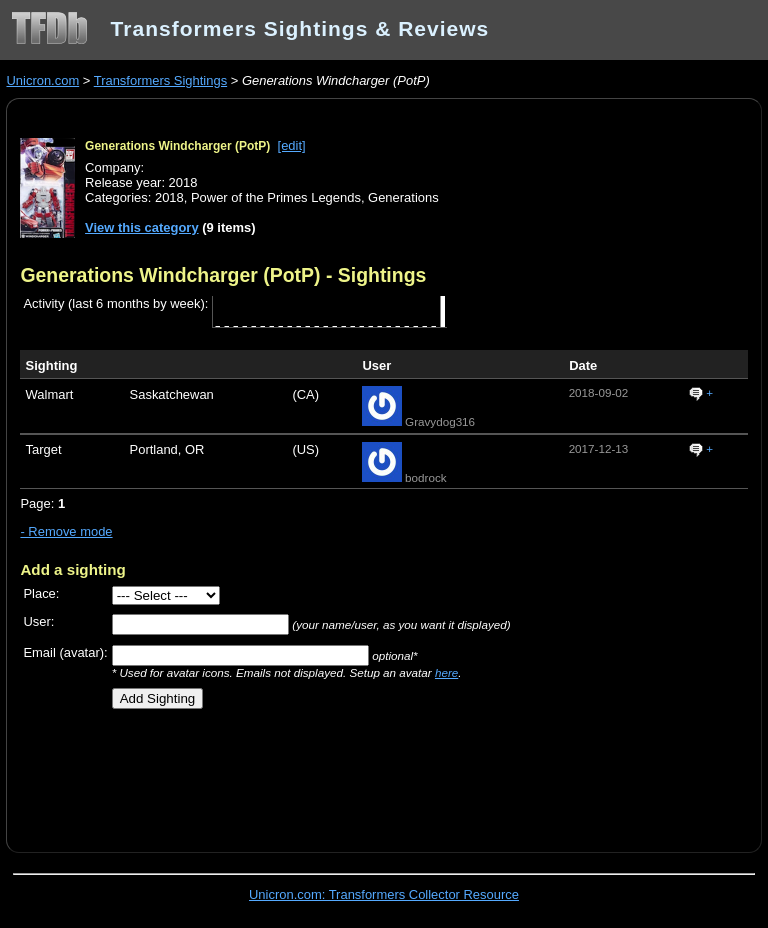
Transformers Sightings (160, 80)
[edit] (292, 145)
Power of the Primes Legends (276, 197)
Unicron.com (42, 80)
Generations (403, 197)
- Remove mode (66, 531)
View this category (142, 227)
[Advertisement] (254, 774)
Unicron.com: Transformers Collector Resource (384, 894)
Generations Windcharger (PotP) (177, 146)
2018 (169, 197)
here (446, 672)
